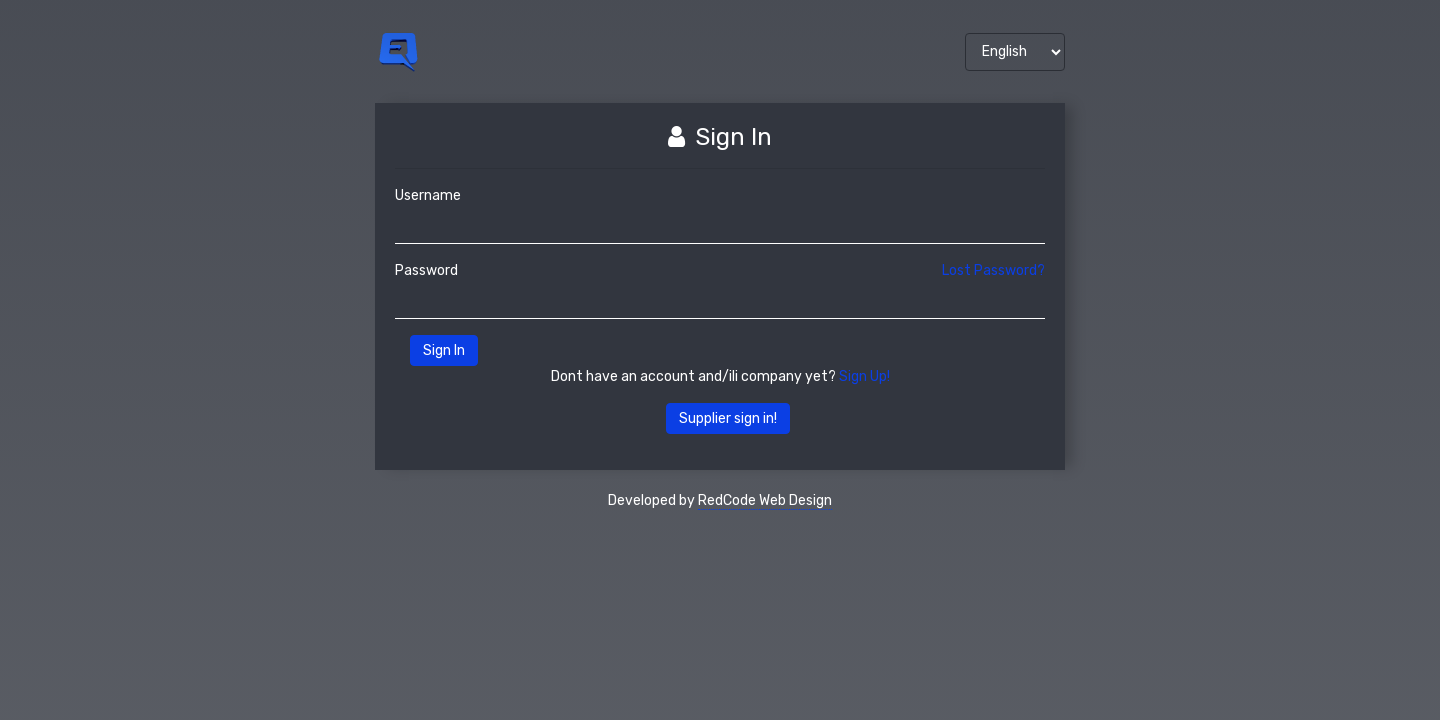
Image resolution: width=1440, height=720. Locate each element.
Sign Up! (864, 376)
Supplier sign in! (728, 418)
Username (428, 195)
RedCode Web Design (765, 500)
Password (426, 270)
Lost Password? (993, 270)
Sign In (444, 350)
